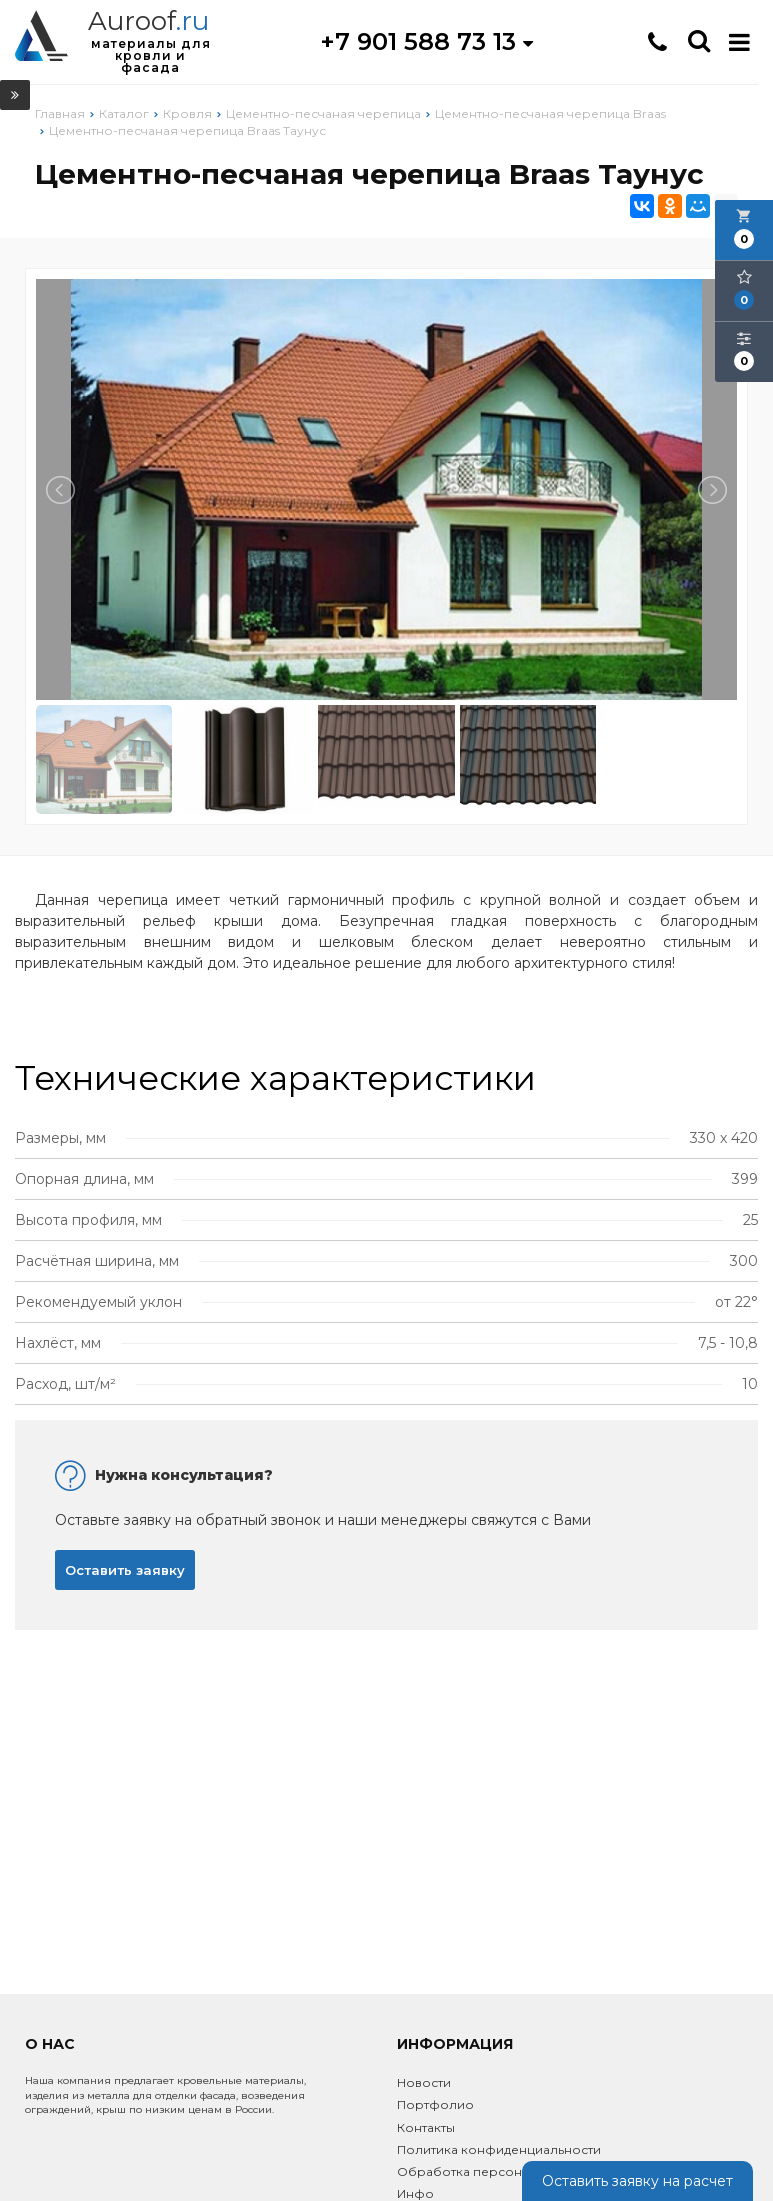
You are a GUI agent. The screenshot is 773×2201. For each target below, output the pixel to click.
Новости (424, 2082)
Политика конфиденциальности (499, 2149)
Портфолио (435, 2104)
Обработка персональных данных (505, 2171)
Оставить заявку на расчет (637, 2181)
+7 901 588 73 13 (426, 41)
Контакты (426, 2127)
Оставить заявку (125, 1570)
